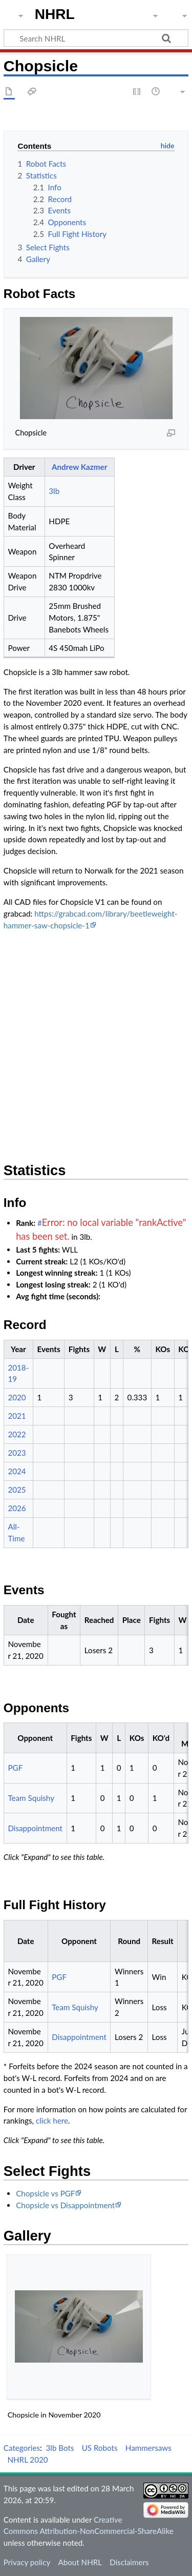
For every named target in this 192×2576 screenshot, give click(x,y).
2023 (17, 1452)
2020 (17, 1397)
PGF (15, 1767)
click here (52, 2120)
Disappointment (35, 1828)
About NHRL (80, 2562)
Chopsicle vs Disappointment (65, 2205)
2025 (17, 1489)
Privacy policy (27, 2562)
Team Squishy (31, 1797)
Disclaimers (129, 2562)
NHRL (55, 14)
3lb (54, 491)
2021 (17, 1415)
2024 (17, 1471)
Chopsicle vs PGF (45, 2193)
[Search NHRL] (96, 38)
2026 (17, 1508)
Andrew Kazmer (79, 466)
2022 (17, 1434)
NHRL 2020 (27, 2459)
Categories (22, 2447)
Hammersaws (148, 2447)
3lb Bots (60, 2447)
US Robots (100, 2447)
